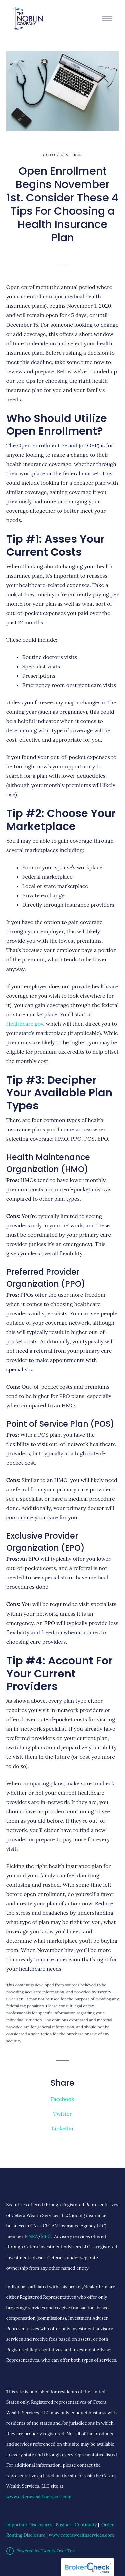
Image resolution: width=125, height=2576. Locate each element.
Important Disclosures (29, 2525)
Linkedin (62, 2128)
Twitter (62, 2113)
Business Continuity (76, 2525)
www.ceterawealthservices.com (39, 2497)
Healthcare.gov (24, 1023)
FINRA (31, 2236)
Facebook (62, 2099)
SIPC (46, 2236)
